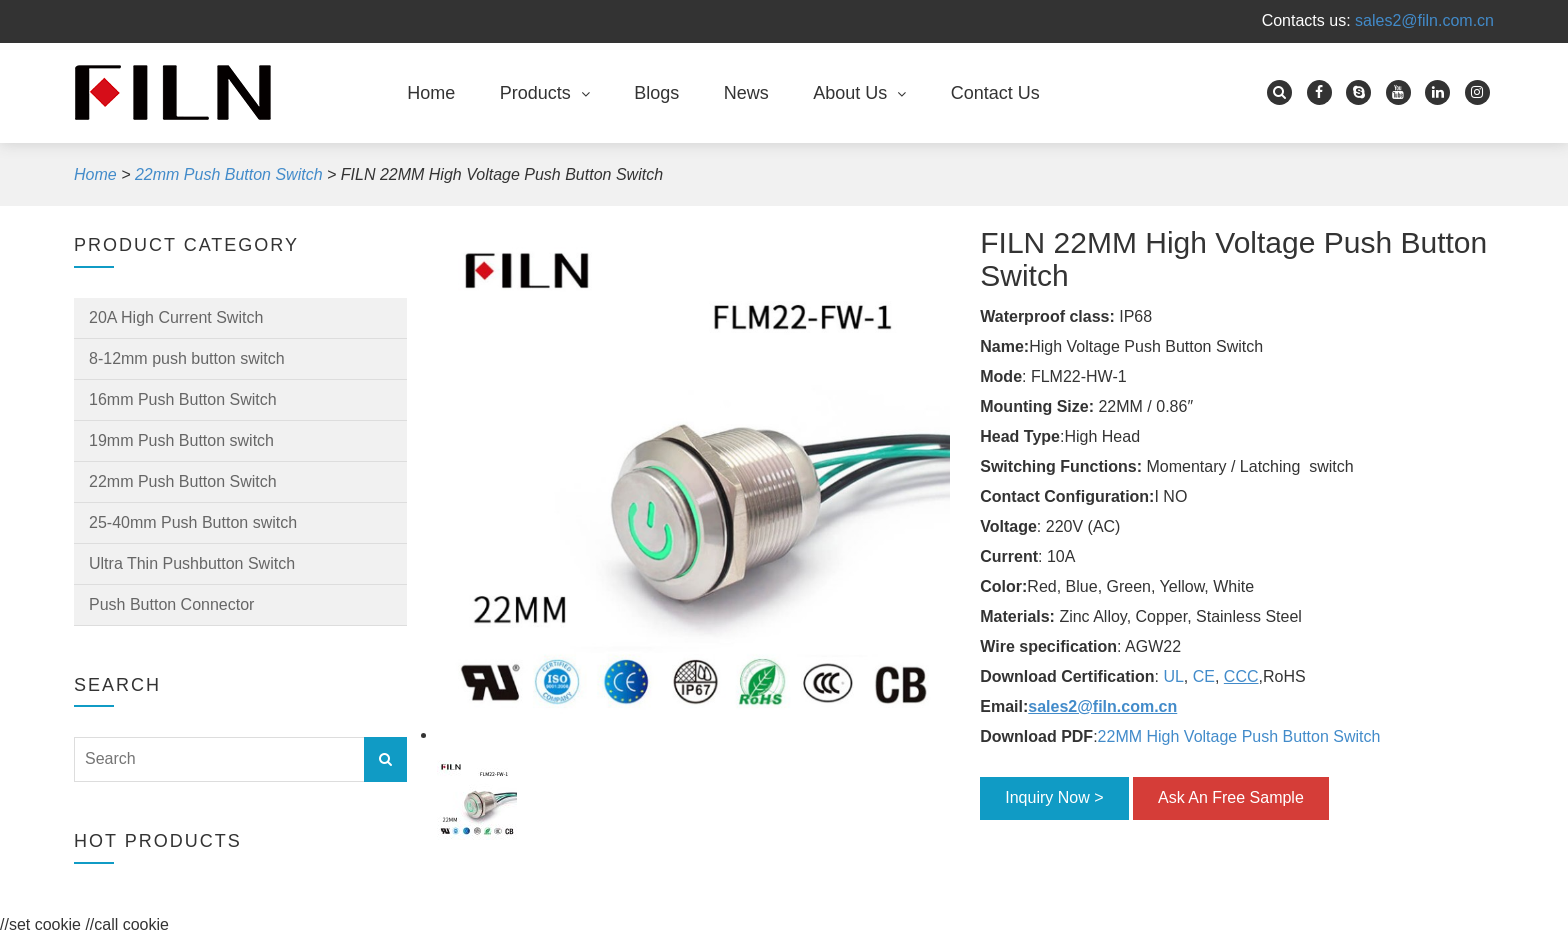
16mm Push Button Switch (183, 399)
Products (535, 93)
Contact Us (995, 93)
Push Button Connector (171, 604)
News (746, 93)
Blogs (656, 93)
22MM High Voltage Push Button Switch (1241, 736)
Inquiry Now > (1054, 797)
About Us (850, 93)
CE (1204, 676)
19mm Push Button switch (181, 440)
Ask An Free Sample (1231, 797)
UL (1173, 676)
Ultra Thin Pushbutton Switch (192, 563)
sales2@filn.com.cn (1424, 20)
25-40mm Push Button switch (193, 522)
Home (431, 93)
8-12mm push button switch (187, 358)
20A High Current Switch (176, 317)
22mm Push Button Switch (183, 481)
